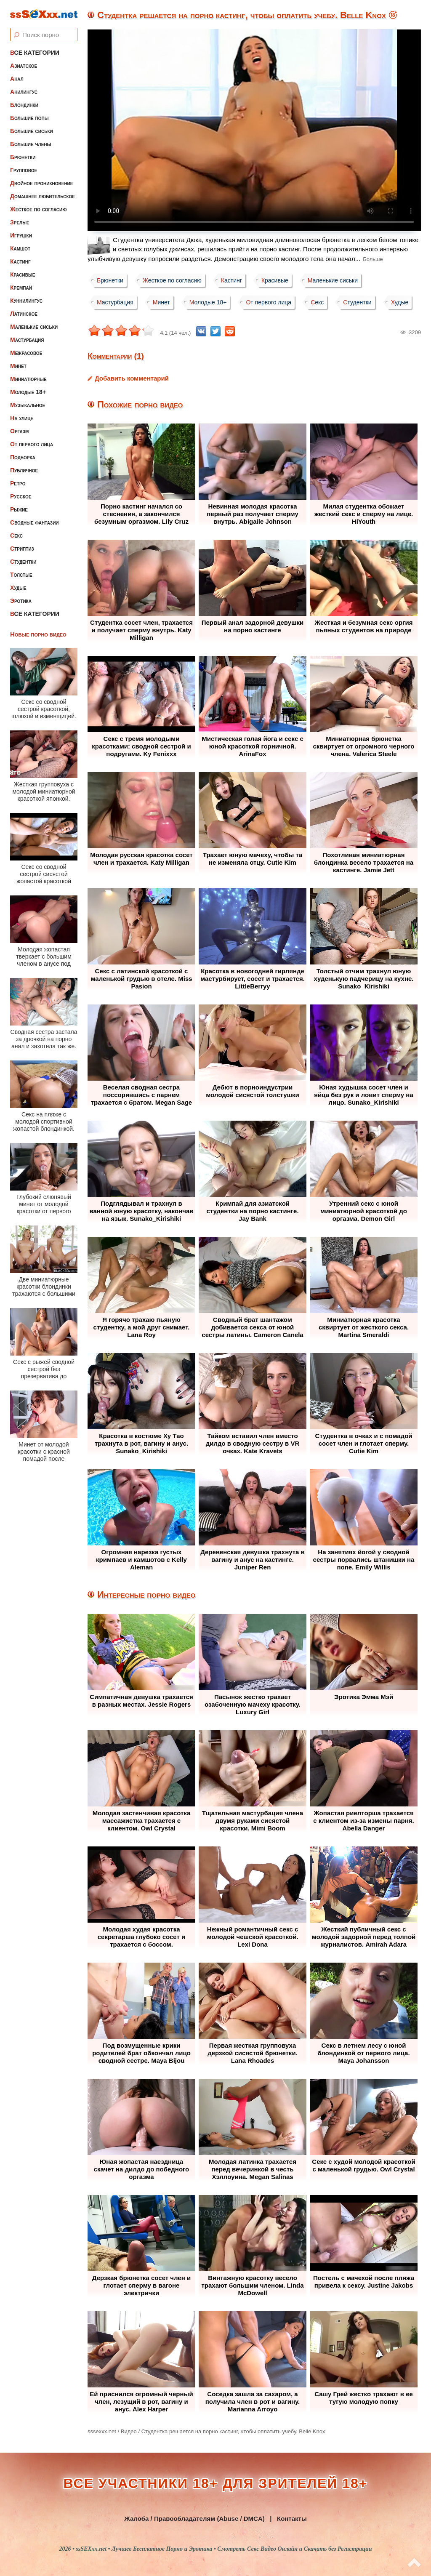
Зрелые (19, 222)
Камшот (20, 248)
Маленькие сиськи (34, 326)
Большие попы (29, 118)
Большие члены (30, 144)
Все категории (34, 52)
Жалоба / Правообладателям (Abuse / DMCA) (194, 2518)
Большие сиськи (31, 131)
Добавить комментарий (132, 378)
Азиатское (23, 65)
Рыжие (19, 509)
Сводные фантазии (34, 522)
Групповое (23, 170)
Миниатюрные (28, 379)
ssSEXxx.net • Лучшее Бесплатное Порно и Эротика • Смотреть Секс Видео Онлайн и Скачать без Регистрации (224, 2549)
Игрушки (21, 235)
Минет (18, 365)
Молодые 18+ (28, 392)
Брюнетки (22, 157)
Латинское (23, 313)
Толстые (21, 574)
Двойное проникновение (41, 183)
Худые (18, 587)
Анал (17, 78)
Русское (21, 496)
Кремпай (21, 287)
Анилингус (23, 91)
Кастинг (20, 261)
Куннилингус (26, 300)
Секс (16, 535)
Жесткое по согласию (38, 209)
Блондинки (24, 104)
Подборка (22, 457)
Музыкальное (27, 405)
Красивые (22, 274)
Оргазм (19, 431)
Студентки (23, 561)
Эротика (21, 600)
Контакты (292, 2518)
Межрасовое (26, 352)
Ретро (17, 483)
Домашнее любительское (42, 196)
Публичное (24, 470)
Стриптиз (22, 548)
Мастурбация (27, 339)
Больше (373, 259)
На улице (21, 418)
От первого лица (31, 444)
